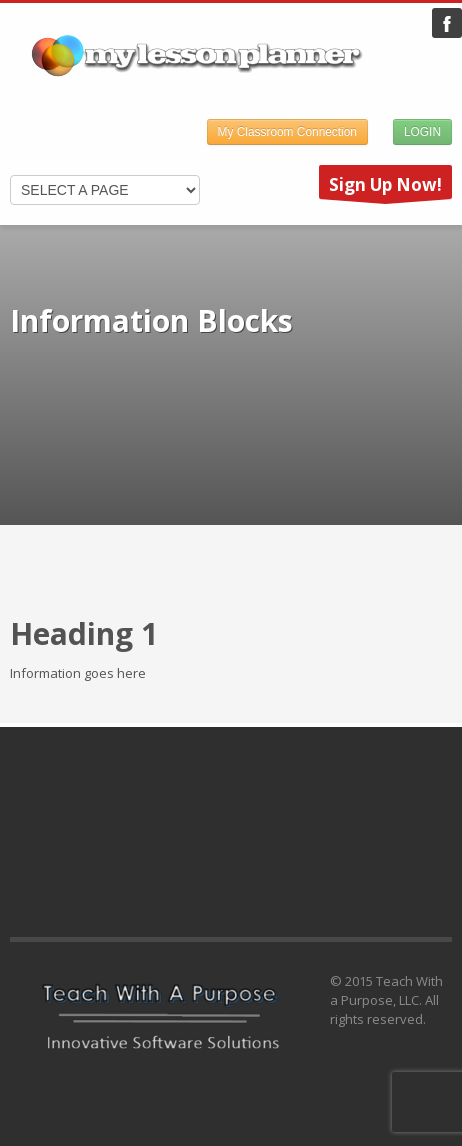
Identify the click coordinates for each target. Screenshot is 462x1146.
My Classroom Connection (287, 132)
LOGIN (422, 132)
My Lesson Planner (447, 23)
